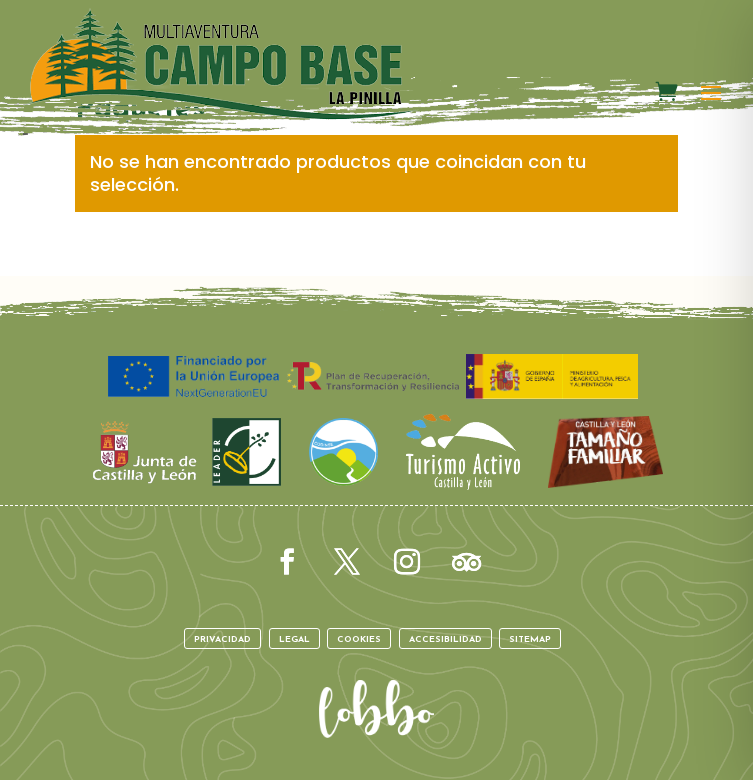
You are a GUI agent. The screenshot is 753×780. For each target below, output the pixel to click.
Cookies (359, 639)
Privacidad (222, 639)
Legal (294, 639)
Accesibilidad (445, 639)
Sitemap (530, 639)
